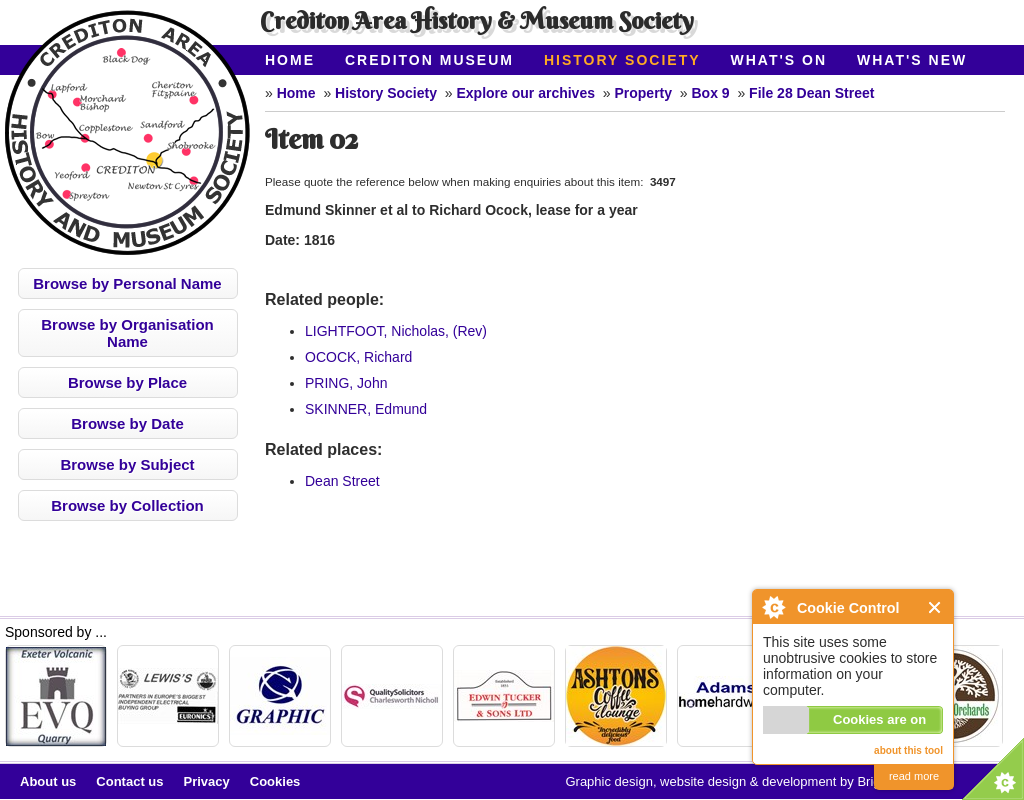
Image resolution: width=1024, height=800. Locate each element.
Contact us (129, 781)
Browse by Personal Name (127, 283)
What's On (779, 60)
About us (48, 781)
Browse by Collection (127, 505)
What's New (912, 60)
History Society (622, 60)
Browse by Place (127, 382)
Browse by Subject (127, 464)
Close (935, 607)
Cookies (275, 781)
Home (290, 60)
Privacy (207, 781)
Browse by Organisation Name (127, 333)
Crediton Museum (429, 60)
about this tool (908, 750)
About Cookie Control (773, 607)
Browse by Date (127, 423)
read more (914, 776)
